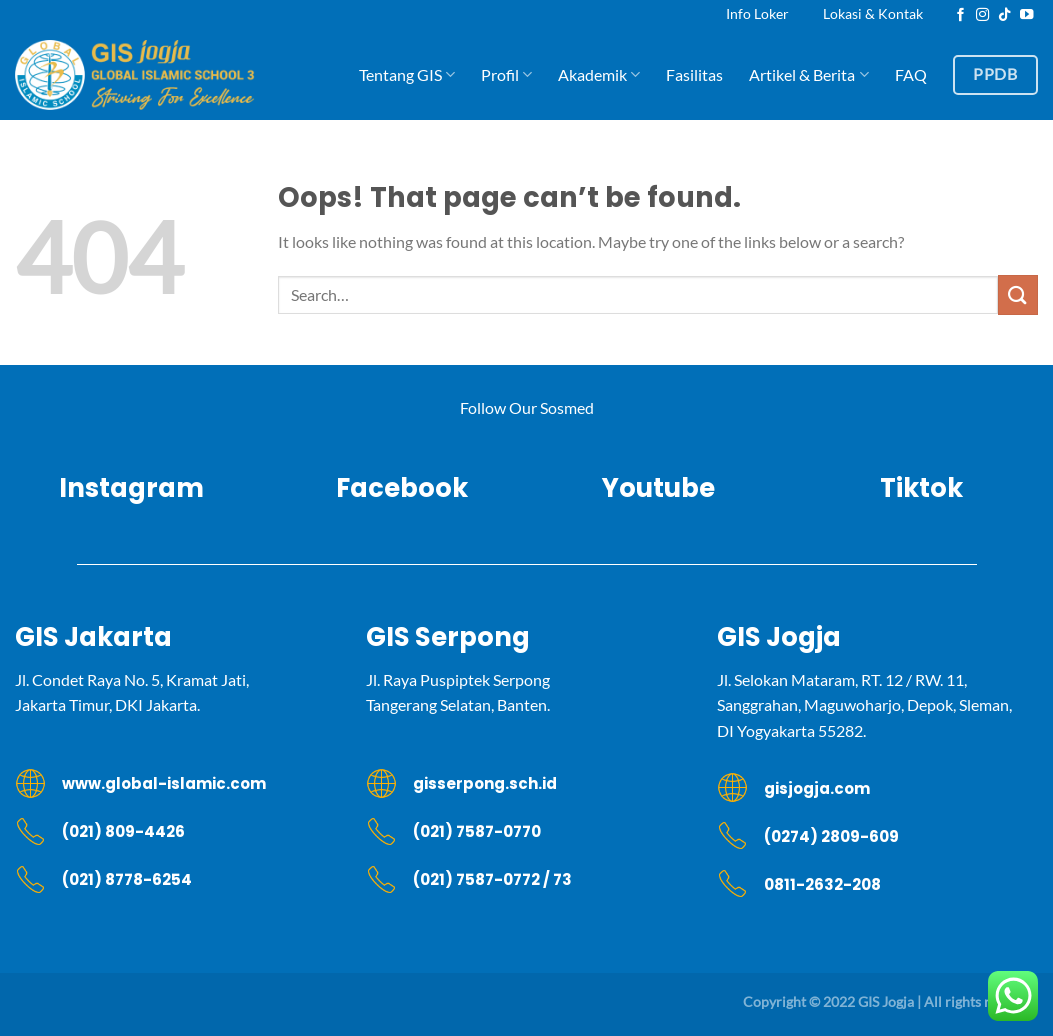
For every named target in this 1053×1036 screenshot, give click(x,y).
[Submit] (1018, 294)
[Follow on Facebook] (961, 15)
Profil (506, 75)
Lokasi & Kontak (873, 13)
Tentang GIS (407, 75)
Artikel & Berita (808, 75)
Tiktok (921, 488)
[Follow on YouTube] (1027, 15)
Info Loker (757, 13)
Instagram (131, 488)
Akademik (599, 75)
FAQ (911, 74)
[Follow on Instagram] (983, 15)
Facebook (394, 488)
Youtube (658, 488)
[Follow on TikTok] (1005, 15)
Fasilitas (694, 74)
